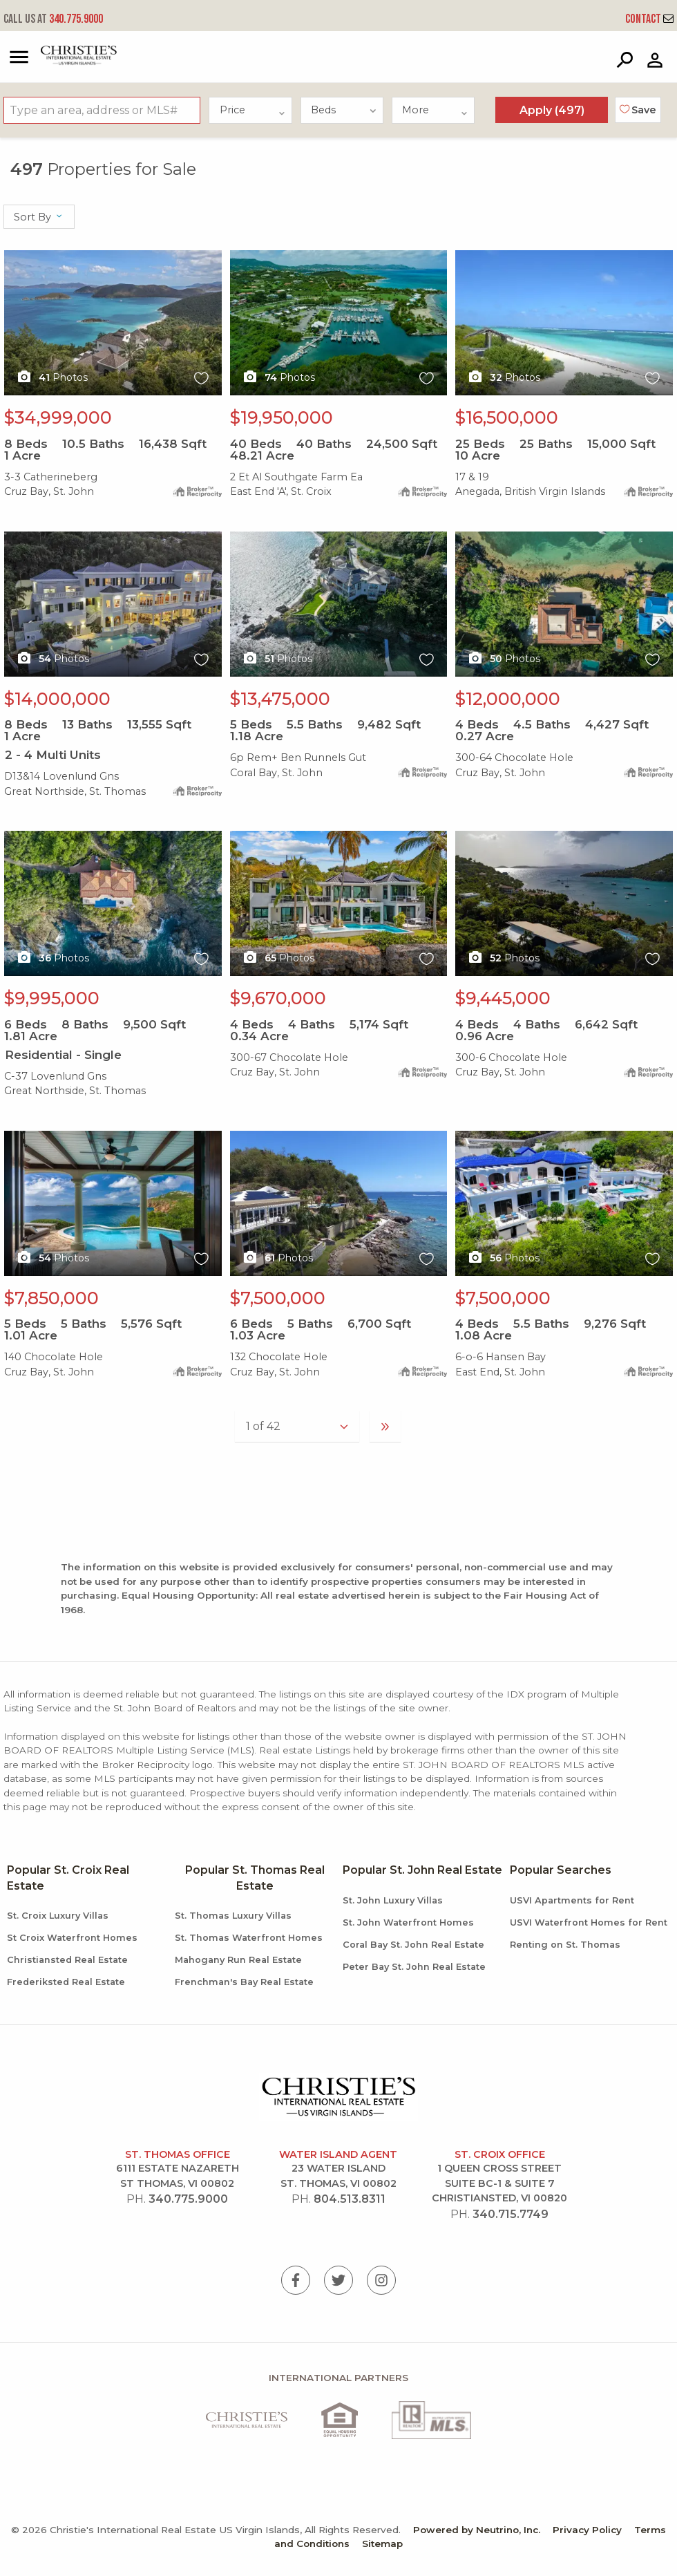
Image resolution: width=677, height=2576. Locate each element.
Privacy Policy (587, 2529)
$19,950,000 (281, 417)
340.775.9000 (53, 19)
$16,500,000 (506, 417)
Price (253, 110)
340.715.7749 (511, 2214)
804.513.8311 (349, 2199)
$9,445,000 (503, 998)
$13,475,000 (280, 698)
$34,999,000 (58, 417)
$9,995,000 (51, 998)
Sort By (39, 217)
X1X (113, 322)
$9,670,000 (278, 998)
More (435, 110)
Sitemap (382, 2543)
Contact (649, 19)
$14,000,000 (57, 698)
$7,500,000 (277, 1298)
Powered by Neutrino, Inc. (476, 2529)
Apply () (551, 110)
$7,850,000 (51, 1298)
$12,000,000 (507, 698)
